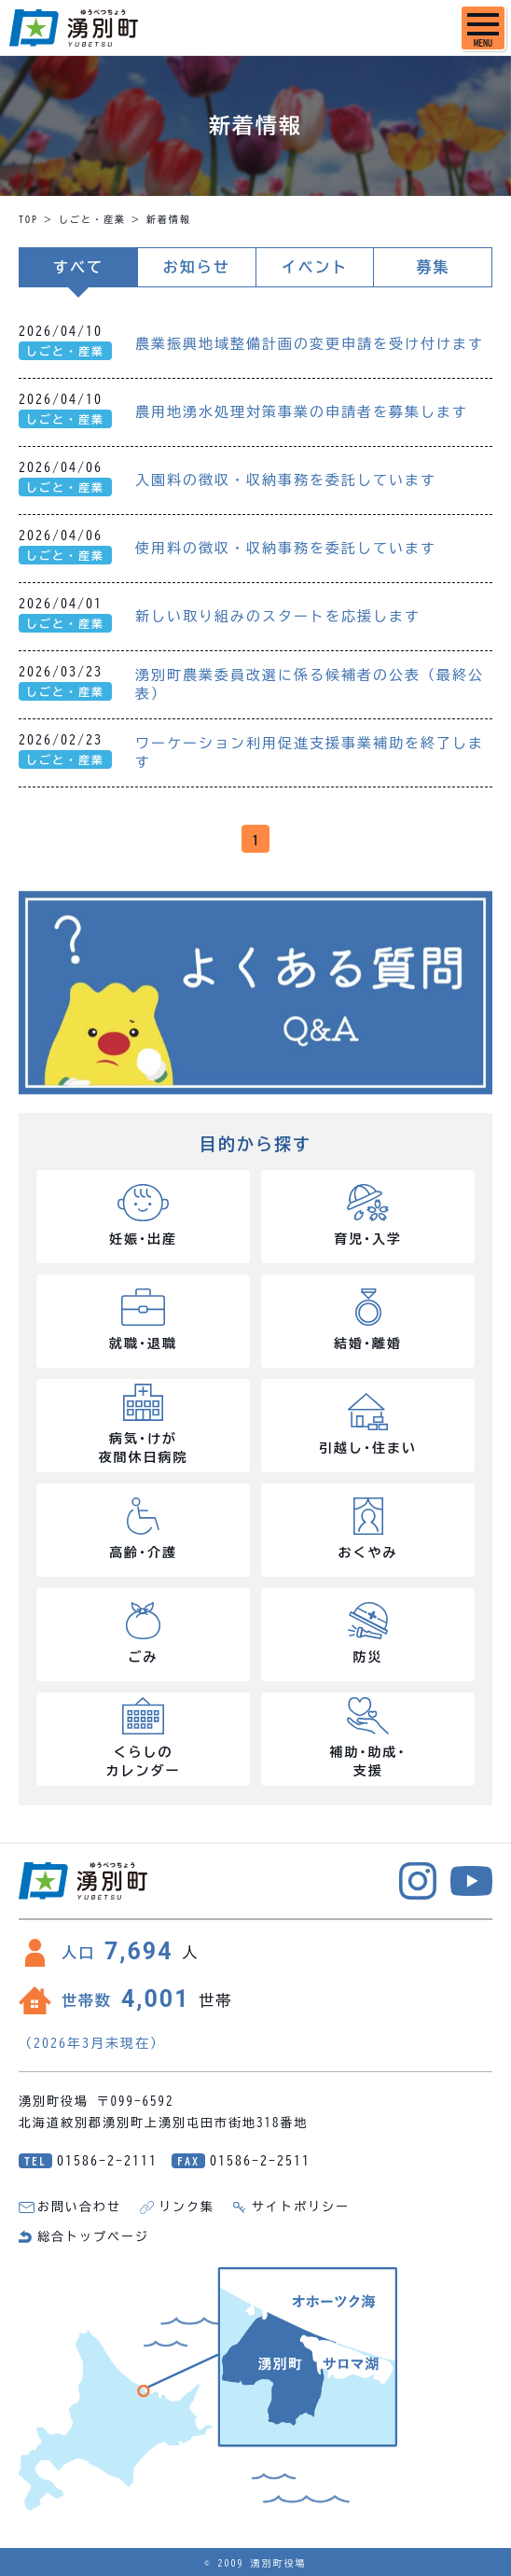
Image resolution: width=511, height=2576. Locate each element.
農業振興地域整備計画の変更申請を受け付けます (309, 344)
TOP (28, 219)
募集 (432, 266)
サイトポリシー (301, 2207)
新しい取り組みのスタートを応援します (278, 616)
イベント (314, 266)
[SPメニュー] (483, 28)
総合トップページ (93, 2237)
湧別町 (73, 28)
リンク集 (186, 2207)
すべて (78, 266)
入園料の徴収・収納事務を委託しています (285, 480)
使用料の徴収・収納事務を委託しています (285, 548)
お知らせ (196, 266)
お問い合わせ (79, 2207)
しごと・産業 (92, 219)
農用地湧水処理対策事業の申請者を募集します (301, 412)
